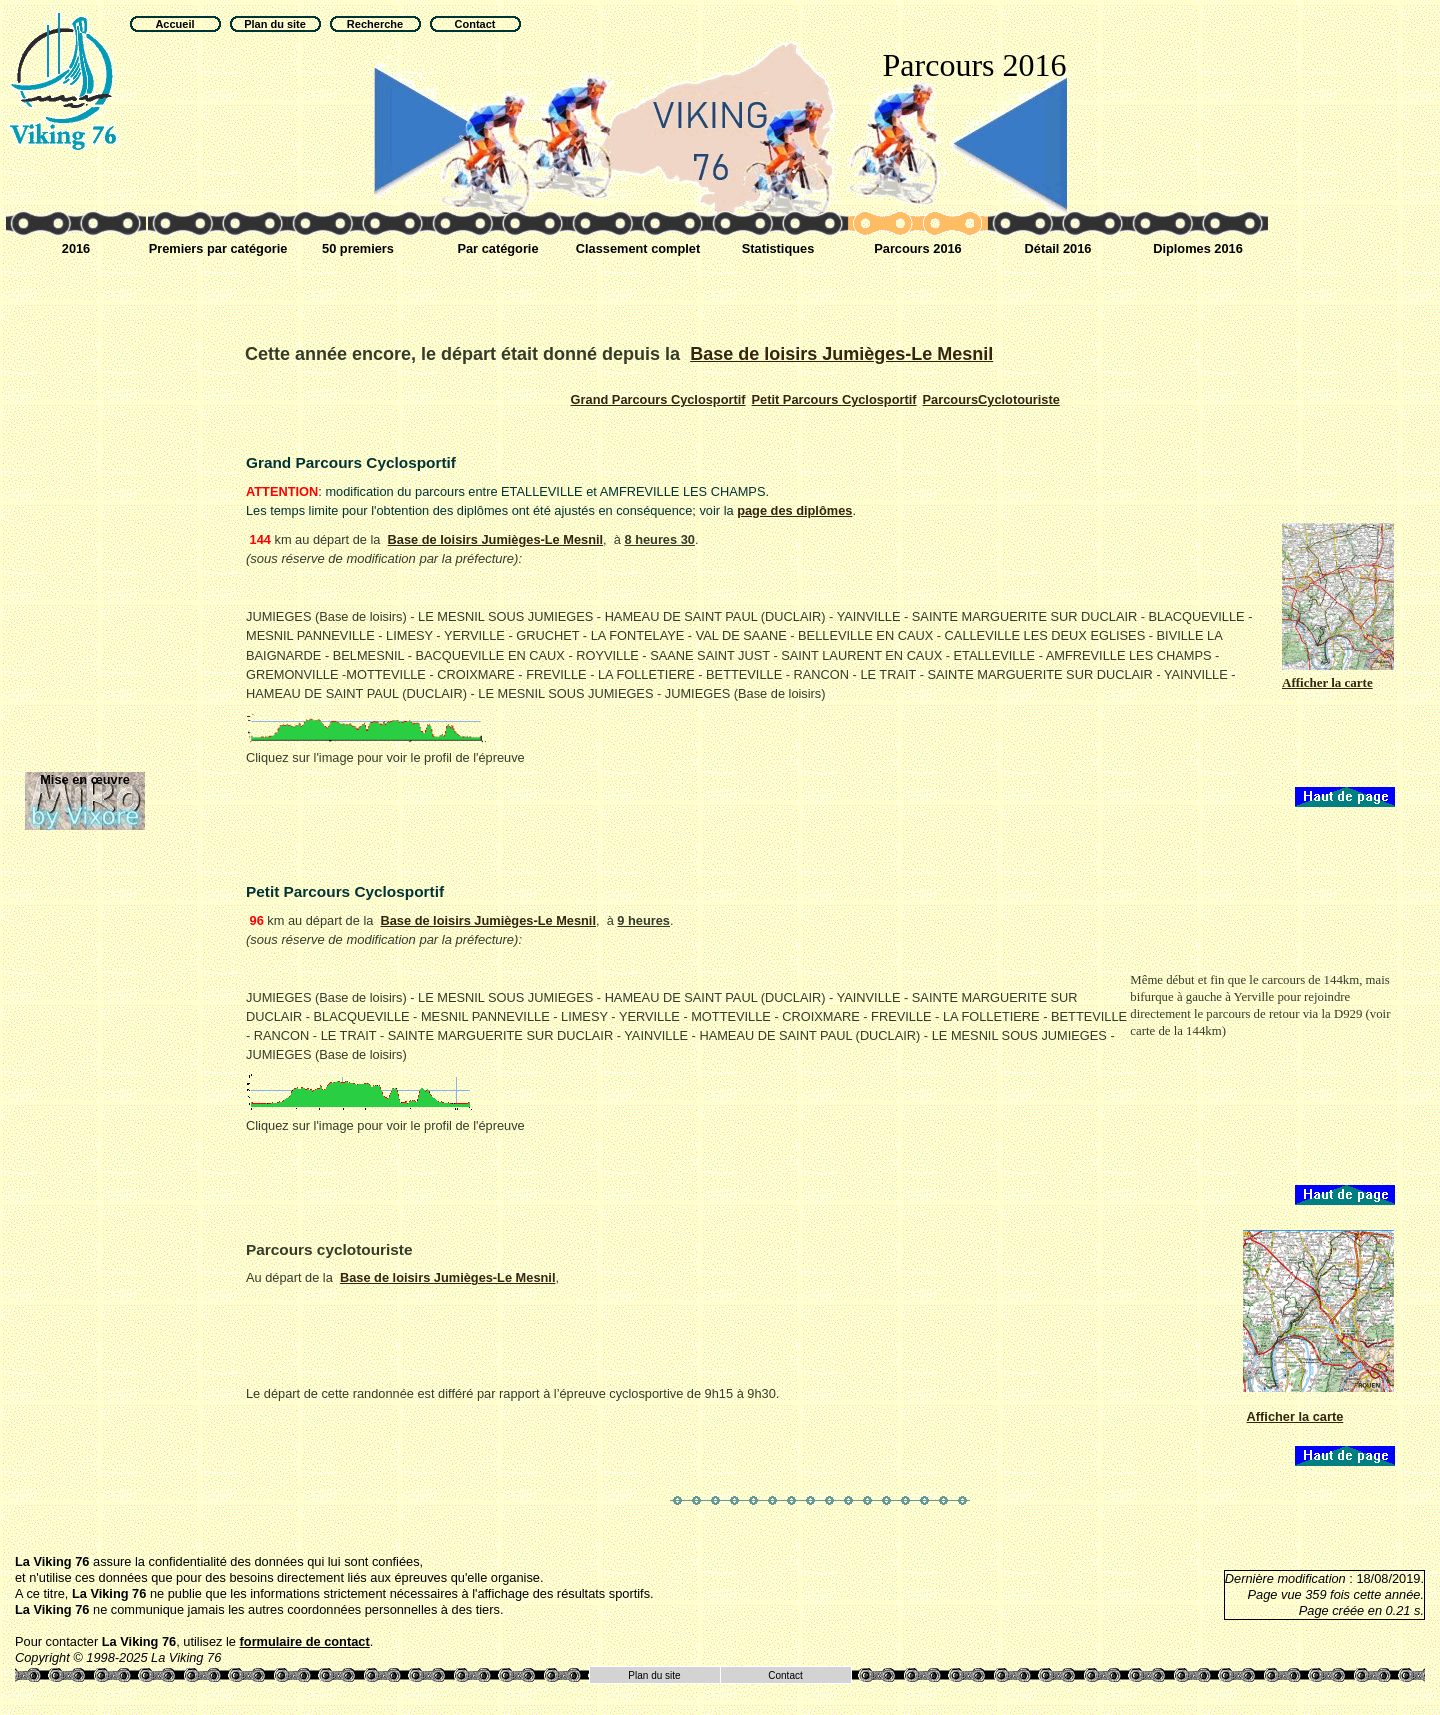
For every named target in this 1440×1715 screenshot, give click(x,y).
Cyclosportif (658, 399)
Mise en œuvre (85, 779)
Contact (785, 1675)
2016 (76, 248)
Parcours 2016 (918, 248)
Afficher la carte (1295, 1416)
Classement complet (638, 248)
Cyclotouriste (991, 399)
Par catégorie (497, 248)
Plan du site (654, 1675)
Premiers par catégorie (218, 248)
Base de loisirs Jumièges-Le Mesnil (841, 354)
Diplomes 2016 (1198, 248)
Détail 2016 (1058, 248)
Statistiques (778, 248)
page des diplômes (794, 510)
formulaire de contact (305, 1641)
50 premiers (358, 248)
